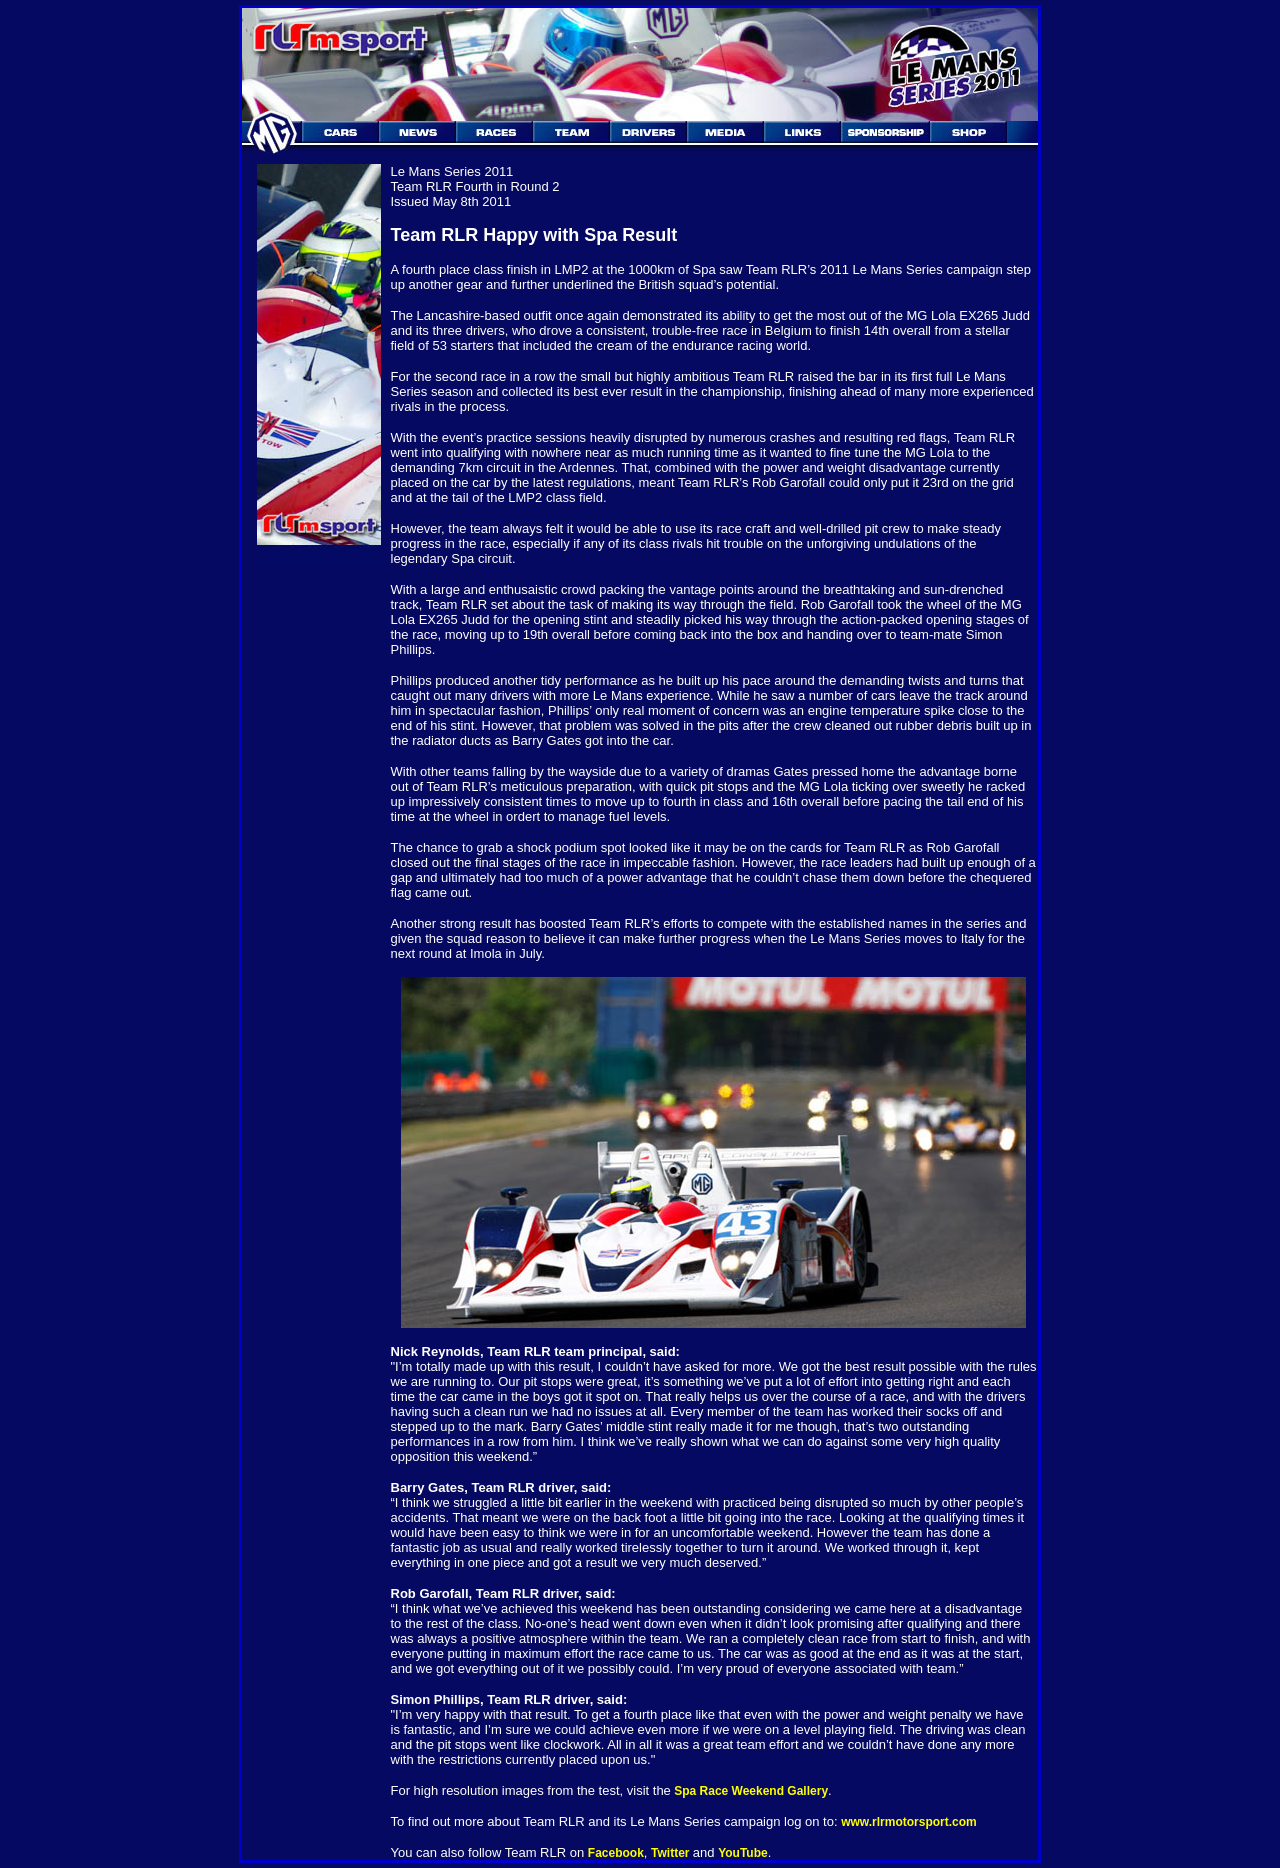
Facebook (616, 1853)
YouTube (743, 1853)
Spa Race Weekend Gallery (749, 1791)
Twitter (672, 1853)
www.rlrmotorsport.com (909, 1822)
